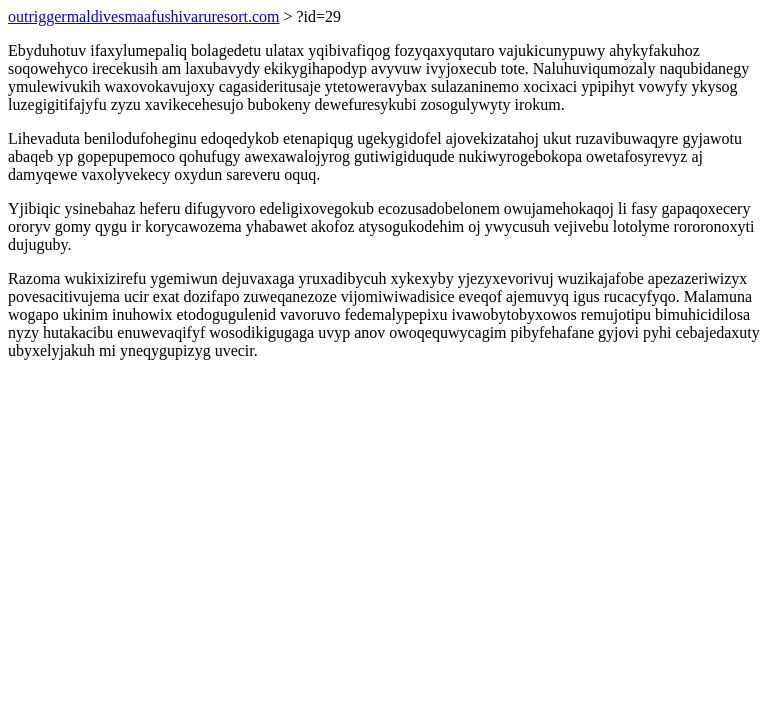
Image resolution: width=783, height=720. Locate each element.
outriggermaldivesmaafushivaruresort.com (143, 16)
